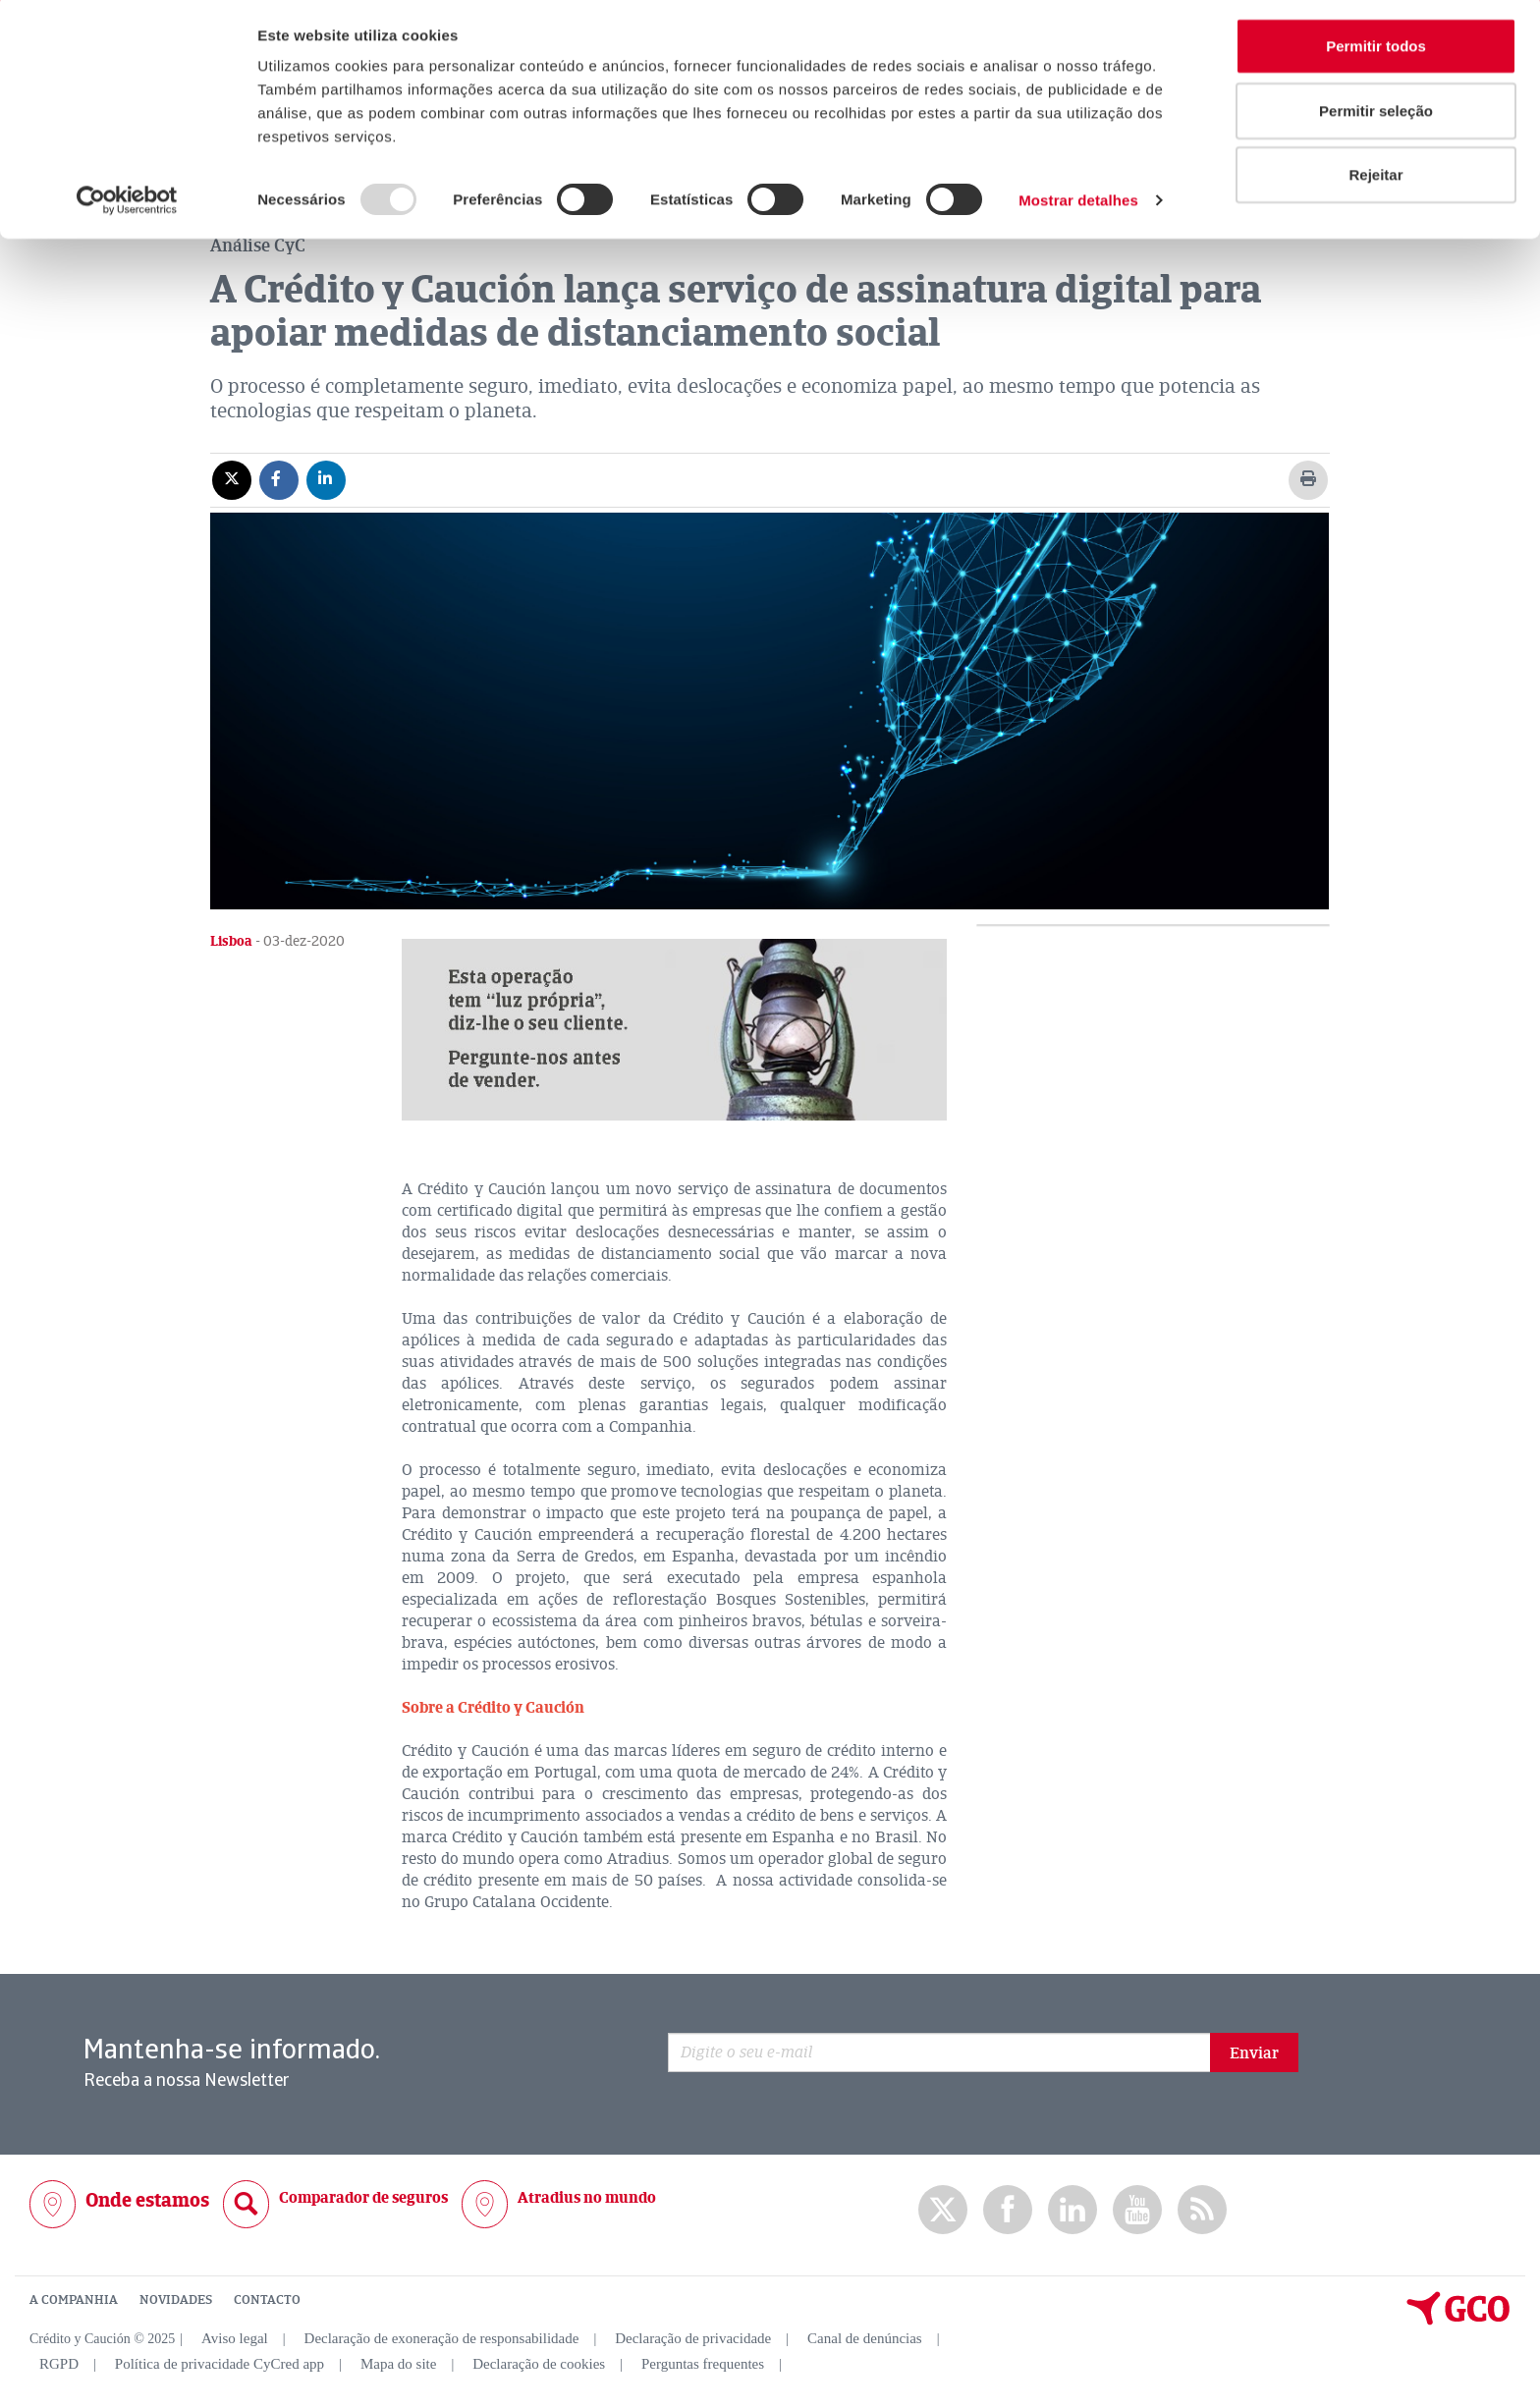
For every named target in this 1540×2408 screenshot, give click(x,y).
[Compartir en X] (231, 478)
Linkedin (1072, 2209)
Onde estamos (147, 2199)
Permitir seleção (1376, 116)
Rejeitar (1375, 180)
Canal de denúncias (864, 2337)
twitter (942, 2208)
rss (1202, 2209)
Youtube (1137, 2209)
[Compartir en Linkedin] (326, 478)
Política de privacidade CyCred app (219, 2363)
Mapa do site (398, 2363)
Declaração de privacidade (693, 2337)
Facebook (1007, 2209)
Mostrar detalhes (1078, 205)
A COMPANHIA (73, 2299)
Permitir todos (1376, 51)
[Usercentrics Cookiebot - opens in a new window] (127, 206)
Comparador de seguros (363, 2197)
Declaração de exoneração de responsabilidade (441, 2337)
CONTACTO (267, 2299)
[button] (674, 1029)
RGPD (59, 2363)
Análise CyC (257, 244)
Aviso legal (234, 2337)
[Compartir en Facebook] (279, 478)
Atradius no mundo (587, 2197)
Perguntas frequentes (702, 2363)
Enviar (1254, 2052)
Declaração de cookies (538, 2363)
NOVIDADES (175, 2299)
